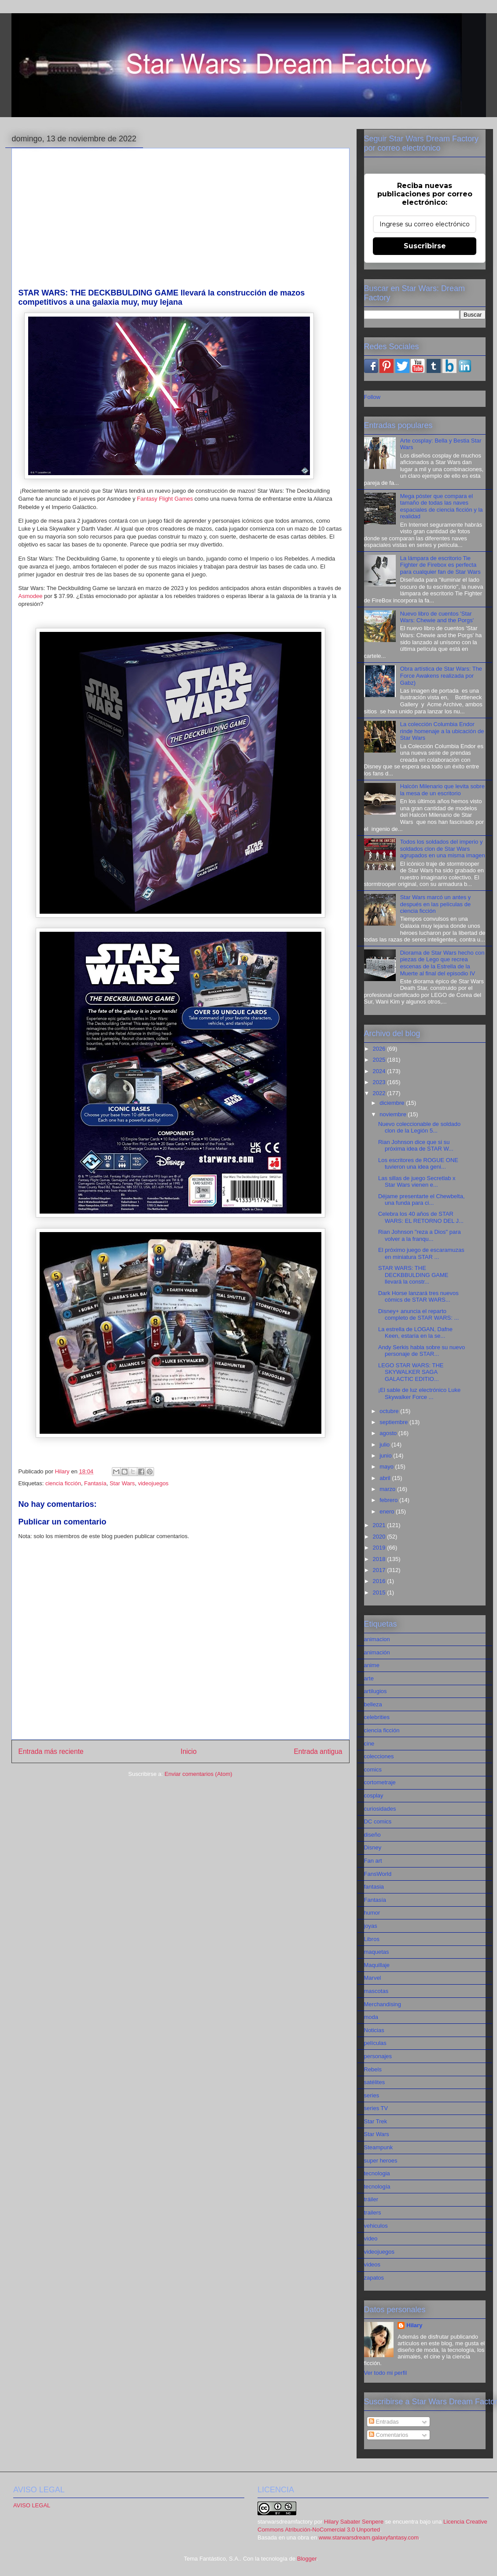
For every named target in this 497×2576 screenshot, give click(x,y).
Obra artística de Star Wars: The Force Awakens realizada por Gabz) (441, 675)
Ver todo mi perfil (385, 2372)
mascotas (376, 1991)
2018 (380, 1559)
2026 (380, 1048)
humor (372, 1912)
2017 (380, 1570)
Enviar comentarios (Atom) (198, 1774)
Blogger (307, 2558)
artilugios (375, 1691)
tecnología (377, 2186)
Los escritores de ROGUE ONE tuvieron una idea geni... (418, 1163)
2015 (380, 1592)
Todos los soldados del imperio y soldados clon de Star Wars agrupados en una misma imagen (442, 848)
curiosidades (380, 1808)
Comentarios (388, 2435)
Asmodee (30, 596)
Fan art (373, 1860)
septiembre (394, 1422)
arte (369, 1678)
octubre (389, 1411)
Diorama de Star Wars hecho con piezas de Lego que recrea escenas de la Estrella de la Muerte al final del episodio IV (442, 963)
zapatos (374, 2277)
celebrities (377, 1717)
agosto (388, 1433)
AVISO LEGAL (31, 2505)
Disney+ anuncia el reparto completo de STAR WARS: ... (418, 1314)
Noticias (374, 2030)
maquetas (376, 1952)
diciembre (392, 1103)
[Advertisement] (180, 222)
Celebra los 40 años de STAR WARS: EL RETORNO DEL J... (421, 1217)
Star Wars (122, 1483)
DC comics (378, 1821)
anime (371, 1665)
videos (372, 2264)
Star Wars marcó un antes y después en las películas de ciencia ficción (435, 904)
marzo (388, 1489)
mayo (387, 1466)
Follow (372, 397)
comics (373, 1769)
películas (375, 2043)
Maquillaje (377, 1965)
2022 (380, 1093)
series (371, 2095)
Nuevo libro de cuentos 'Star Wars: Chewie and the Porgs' (437, 617)
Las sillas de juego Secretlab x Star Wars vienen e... (417, 1181)
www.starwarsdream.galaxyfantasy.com (369, 2537)
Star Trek (375, 2121)
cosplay (373, 1795)
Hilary (414, 2325)
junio (386, 1455)
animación (377, 1652)
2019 (380, 1547)
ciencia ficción (63, 1483)
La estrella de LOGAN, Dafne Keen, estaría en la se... (415, 1333)
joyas (370, 1926)
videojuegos (153, 1483)
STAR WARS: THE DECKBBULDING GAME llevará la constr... (413, 1275)
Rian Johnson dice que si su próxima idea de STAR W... (415, 1145)
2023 (380, 1082)
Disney (373, 1847)
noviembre (393, 1114)
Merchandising (382, 2004)
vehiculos (376, 2225)
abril (385, 1478)
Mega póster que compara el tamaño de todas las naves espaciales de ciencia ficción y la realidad (441, 506)
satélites (374, 2082)
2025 (380, 1059)
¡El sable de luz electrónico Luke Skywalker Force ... (419, 1393)
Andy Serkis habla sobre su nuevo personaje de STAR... (421, 1351)
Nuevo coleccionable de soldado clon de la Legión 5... (419, 1127)
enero (387, 1511)
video (371, 2238)
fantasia (374, 1886)
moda (371, 2017)
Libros (371, 1939)
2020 (380, 1536)
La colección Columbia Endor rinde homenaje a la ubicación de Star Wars (442, 731)
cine (369, 1743)
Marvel (372, 1977)
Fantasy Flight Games (165, 498)
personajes (378, 2056)
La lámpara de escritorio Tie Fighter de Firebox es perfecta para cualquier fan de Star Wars (440, 565)
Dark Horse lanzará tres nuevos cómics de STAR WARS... (418, 1296)
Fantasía (95, 1483)
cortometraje (380, 1782)
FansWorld (378, 1874)
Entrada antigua (318, 1751)
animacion (377, 1639)
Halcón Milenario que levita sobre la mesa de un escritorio (442, 790)
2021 (380, 1525)
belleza (373, 1704)
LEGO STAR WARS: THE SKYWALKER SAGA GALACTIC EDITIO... (411, 1372)
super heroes (381, 2160)
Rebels (373, 2069)
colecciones (379, 1756)
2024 (380, 1071)
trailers (372, 2212)
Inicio (188, 1751)
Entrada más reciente (51, 1751)
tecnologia (377, 2173)
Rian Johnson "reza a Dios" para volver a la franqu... (419, 1235)
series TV (376, 2108)
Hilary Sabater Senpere (353, 2521)
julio (385, 1444)
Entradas (384, 2421)
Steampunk (378, 2147)
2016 (380, 1581)
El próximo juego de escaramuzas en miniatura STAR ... (421, 1253)
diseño (372, 1834)
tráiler (371, 2199)
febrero (389, 1500)
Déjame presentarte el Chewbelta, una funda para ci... (421, 1200)
